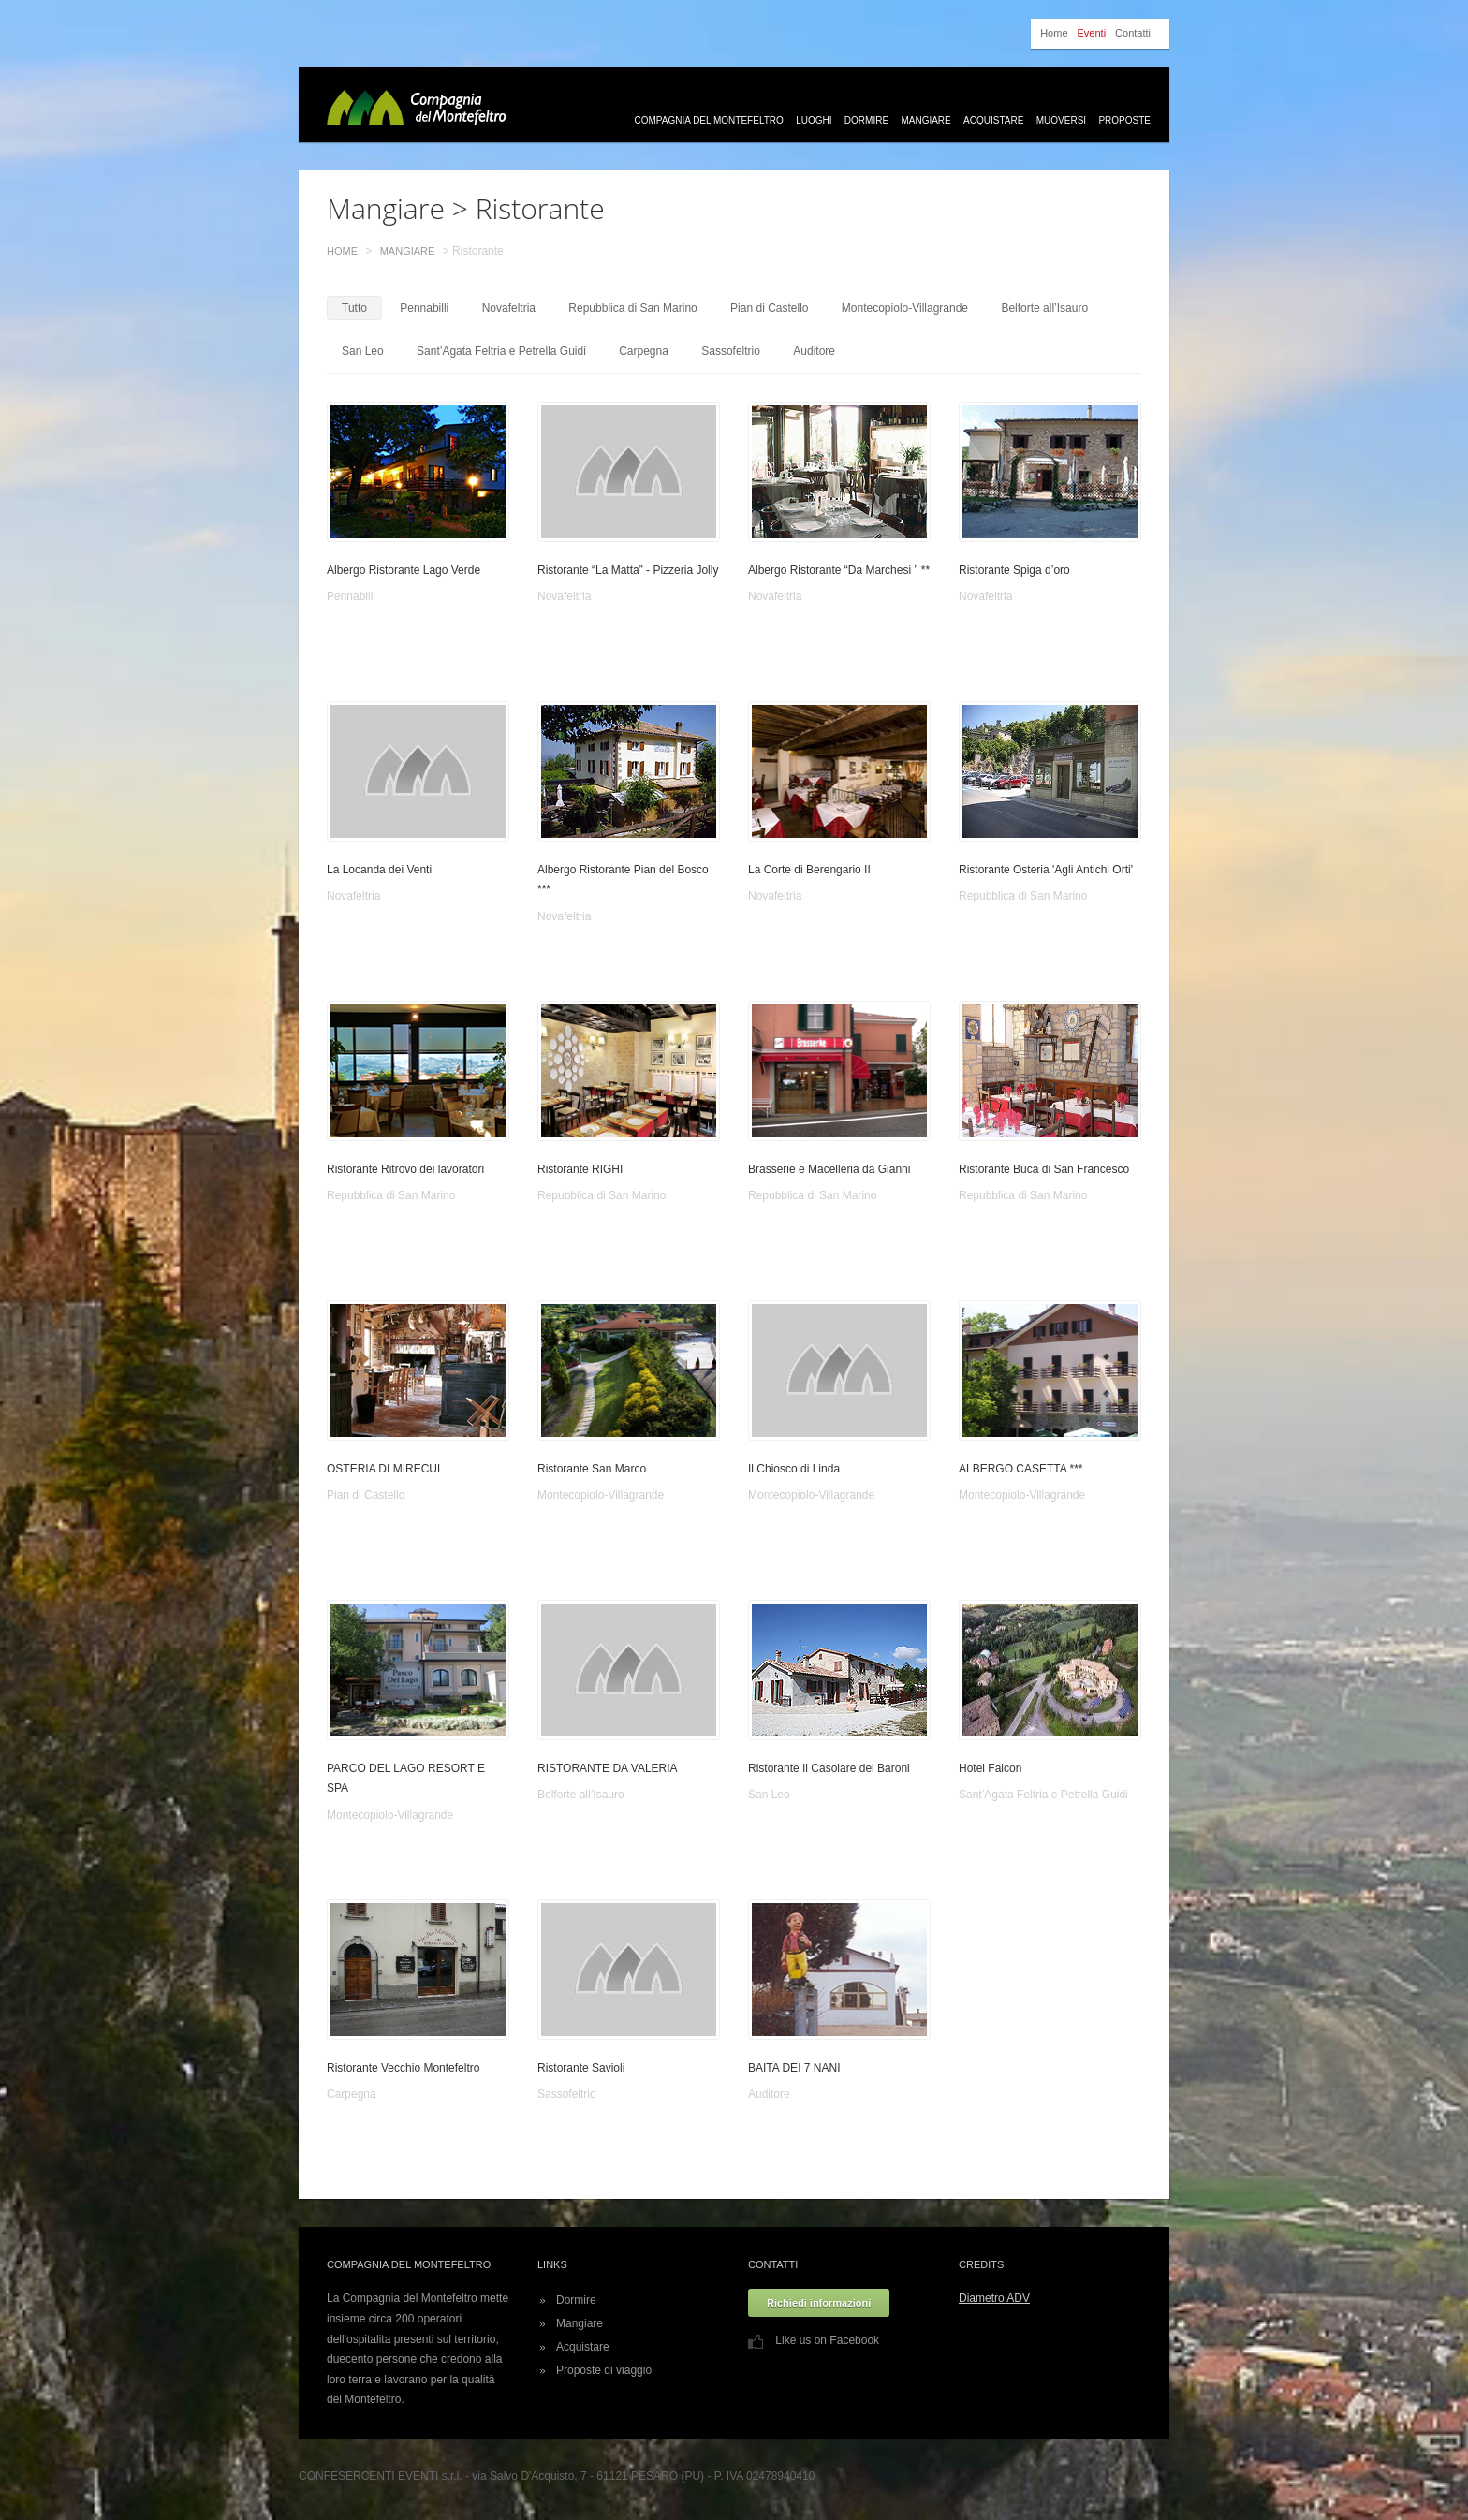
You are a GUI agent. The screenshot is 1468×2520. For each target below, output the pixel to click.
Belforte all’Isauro (1044, 308)
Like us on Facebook (813, 2340)
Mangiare (925, 120)
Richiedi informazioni (819, 2302)
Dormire (866, 120)
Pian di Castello (769, 308)
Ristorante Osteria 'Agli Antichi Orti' (1046, 869)
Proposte (1124, 120)
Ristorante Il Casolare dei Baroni (829, 1768)
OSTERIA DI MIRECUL (385, 1468)
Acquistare (993, 120)
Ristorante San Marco (591, 1468)
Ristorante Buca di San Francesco (1044, 1169)
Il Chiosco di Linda (794, 1468)
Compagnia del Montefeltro (709, 120)
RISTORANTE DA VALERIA (607, 1768)
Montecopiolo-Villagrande (905, 308)
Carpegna (643, 351)
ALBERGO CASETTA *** (1021, 1468)
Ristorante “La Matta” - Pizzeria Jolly (627, 570)
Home (1053, 32)
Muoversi (1061, 120)
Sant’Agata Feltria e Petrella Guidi (501, 351)
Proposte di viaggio (604, 2370)
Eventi (1092, 32)
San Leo (363, 351)
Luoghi (813, 120)
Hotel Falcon (990, 1768)
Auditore (814, 351)
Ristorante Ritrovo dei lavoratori (405, 1169)
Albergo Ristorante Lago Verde (403, 570)
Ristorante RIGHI (580, 1169)
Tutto (354, 308)
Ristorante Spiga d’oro (1014, 570)
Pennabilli (424, 308)
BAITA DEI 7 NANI (794, 2067)
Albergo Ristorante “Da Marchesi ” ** (839, 570)
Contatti (1133, 32)
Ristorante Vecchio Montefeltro (403, 2067)
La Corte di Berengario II (809, 869)
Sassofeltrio (730, 351)
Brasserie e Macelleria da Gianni (829, 1169)
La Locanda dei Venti (379, 869)
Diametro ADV (994, 2298)
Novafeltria (509, 308)
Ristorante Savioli (580, 2067)
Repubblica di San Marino (632, 308)
